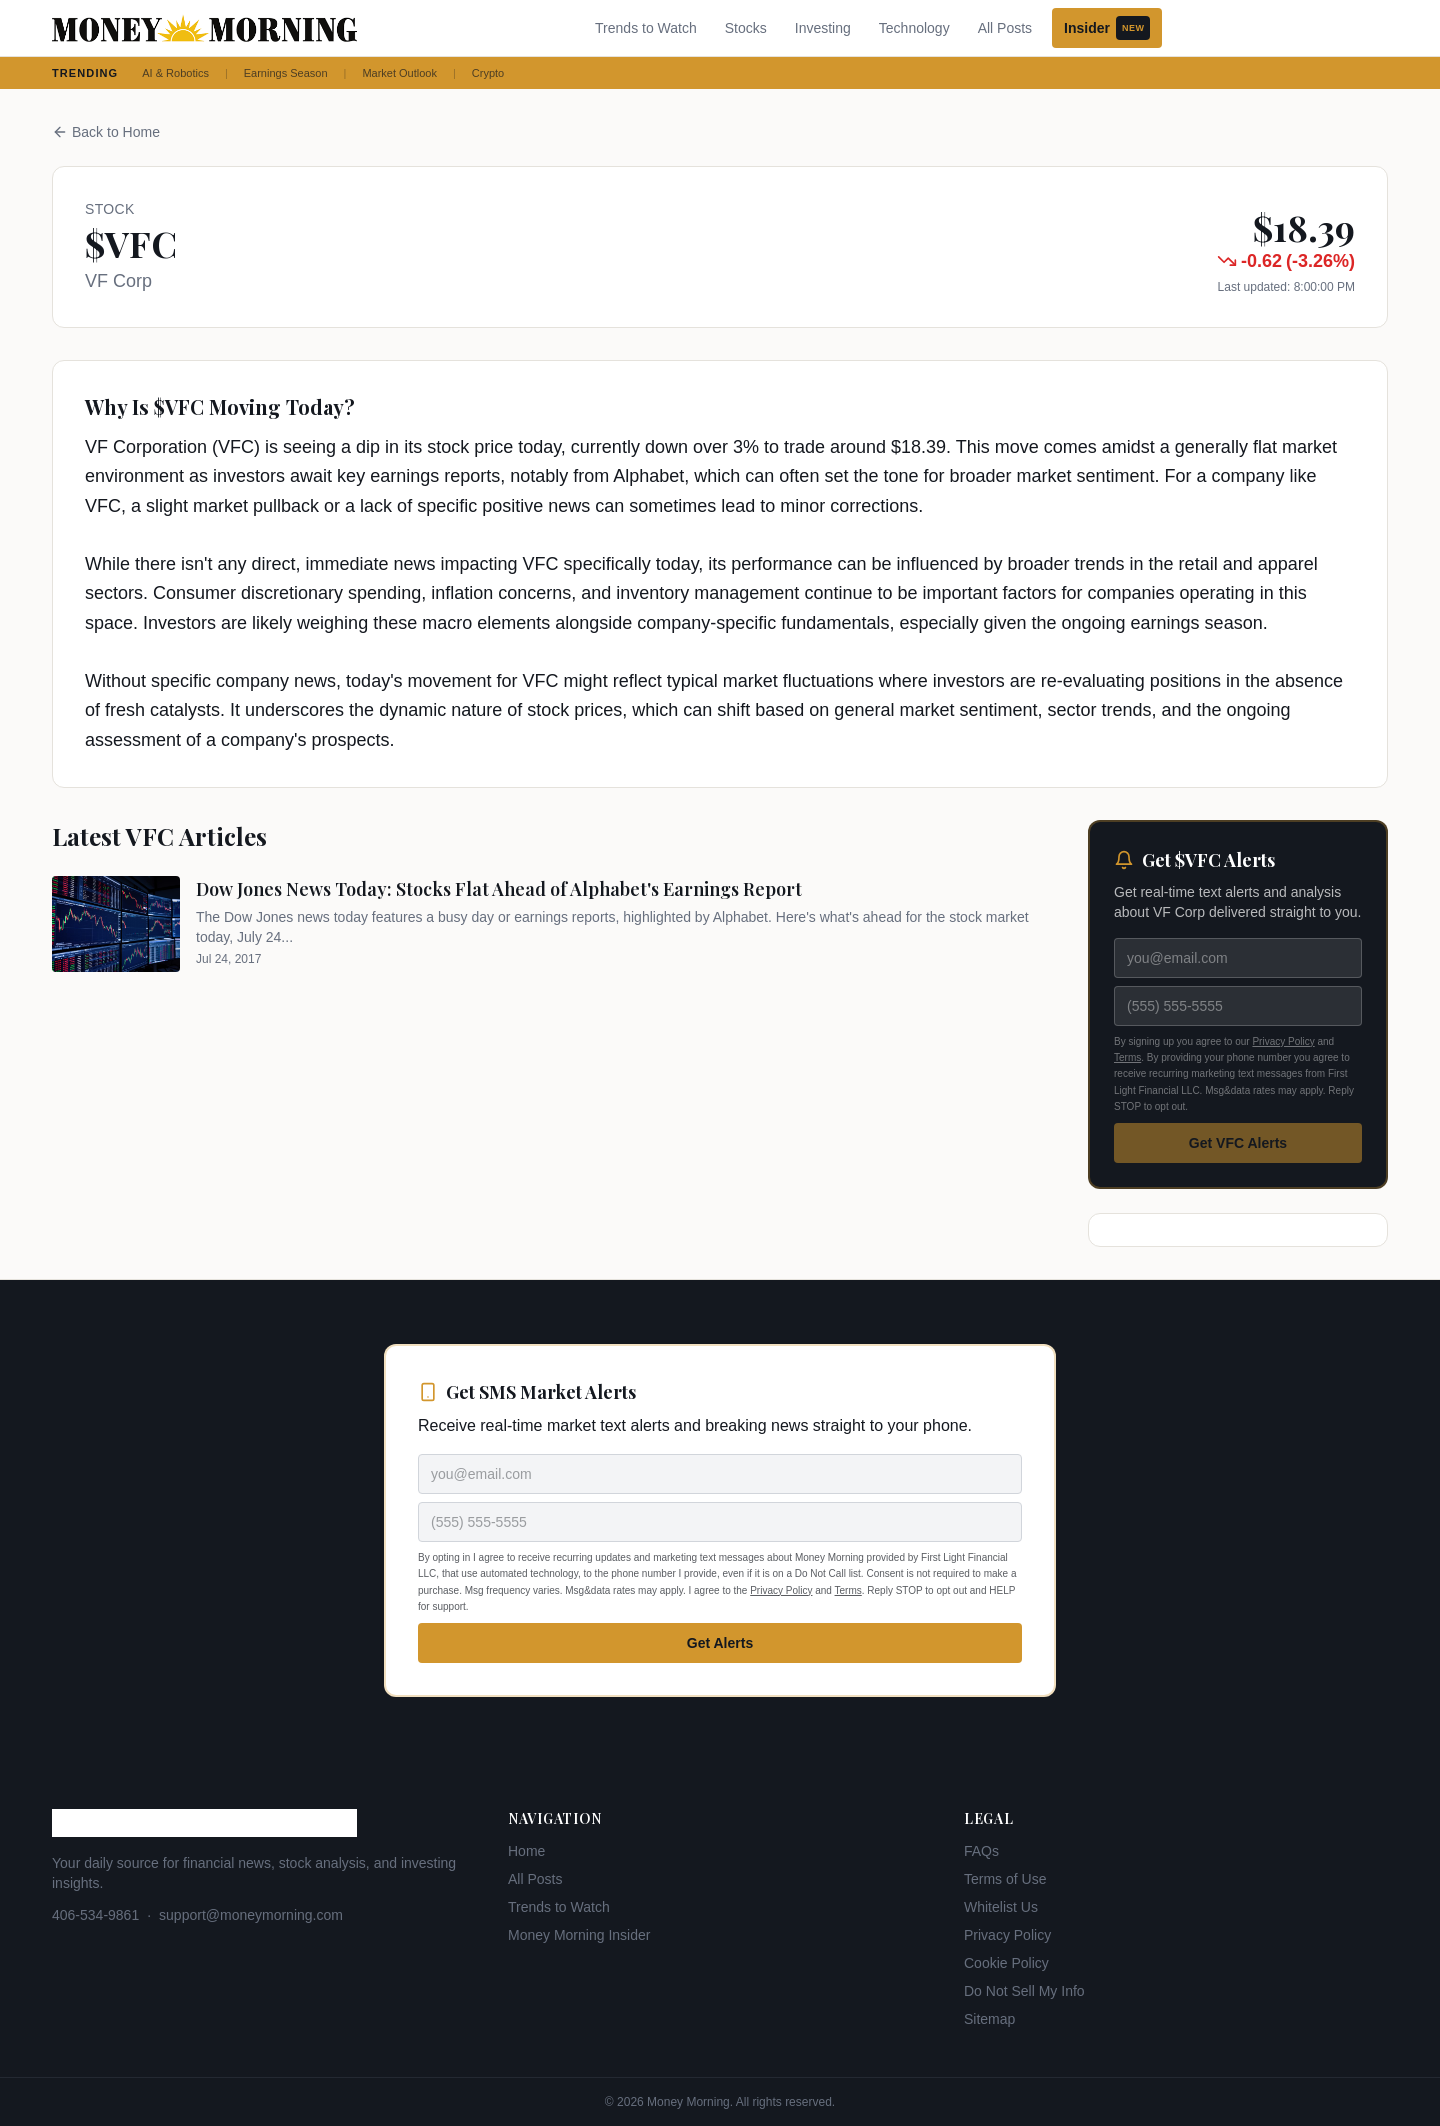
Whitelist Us (1001, 1907)
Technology (914, 28)
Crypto (488, 73)
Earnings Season (286, 73)
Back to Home (106, 132)
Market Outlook (399, 73)
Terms (1127, 1057)
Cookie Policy (1006, 1963)
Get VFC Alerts (1238, 1143)
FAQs (981, 1851)
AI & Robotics (175, 73)
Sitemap (989, 2019)
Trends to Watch (646, 28)
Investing (823, 28)
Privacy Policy (1283, 1041)
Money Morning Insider (579, 1935)
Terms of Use (1005, 1879)
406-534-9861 (95, 1915)
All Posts (1005, 28)
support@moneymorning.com (251, 1915)
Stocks (746, 28)
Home (526, 1851)
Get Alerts (720, 1643)
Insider (1107, 28)
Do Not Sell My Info (1024, 1991)
